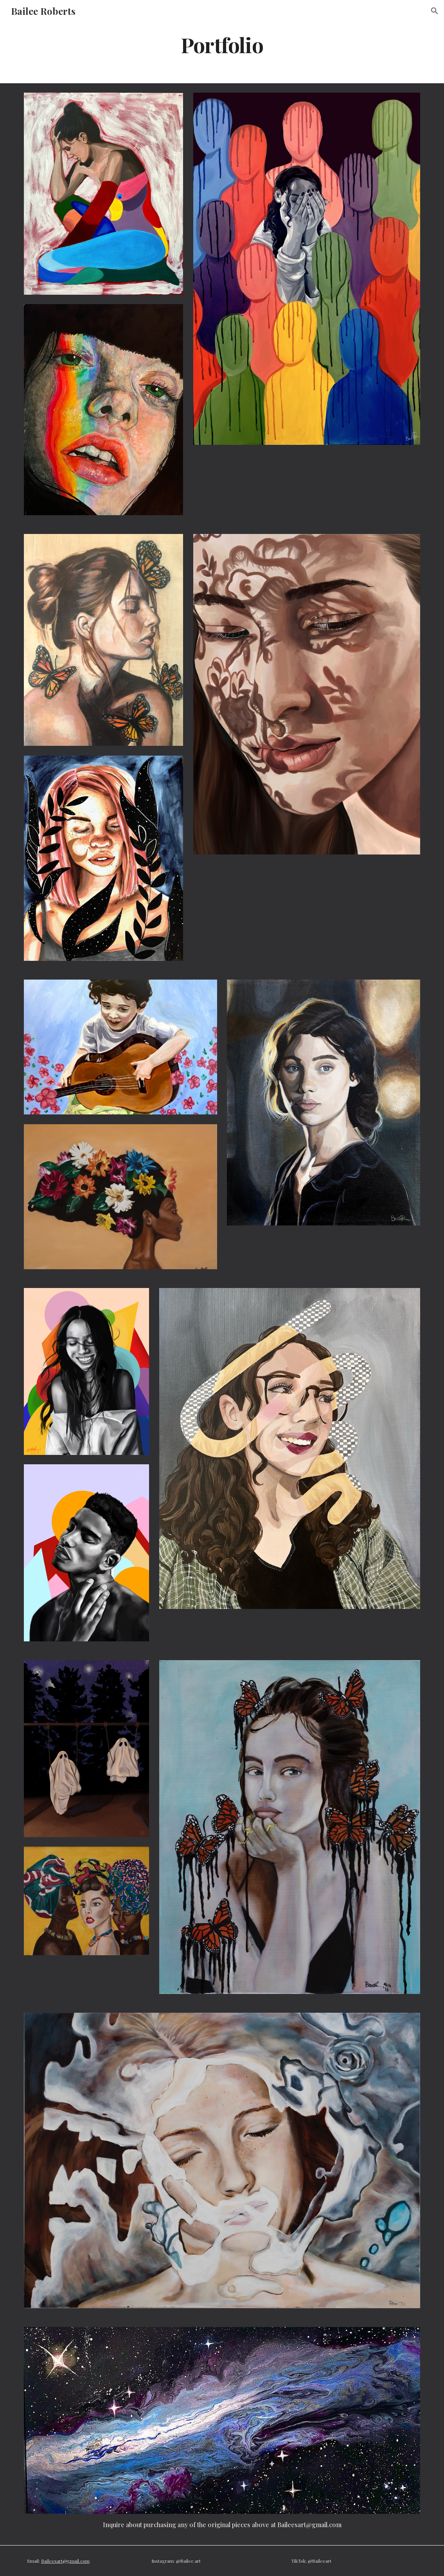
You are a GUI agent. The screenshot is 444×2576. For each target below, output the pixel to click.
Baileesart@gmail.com (65, 2561)
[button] (434, 11)
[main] (222, 44)
